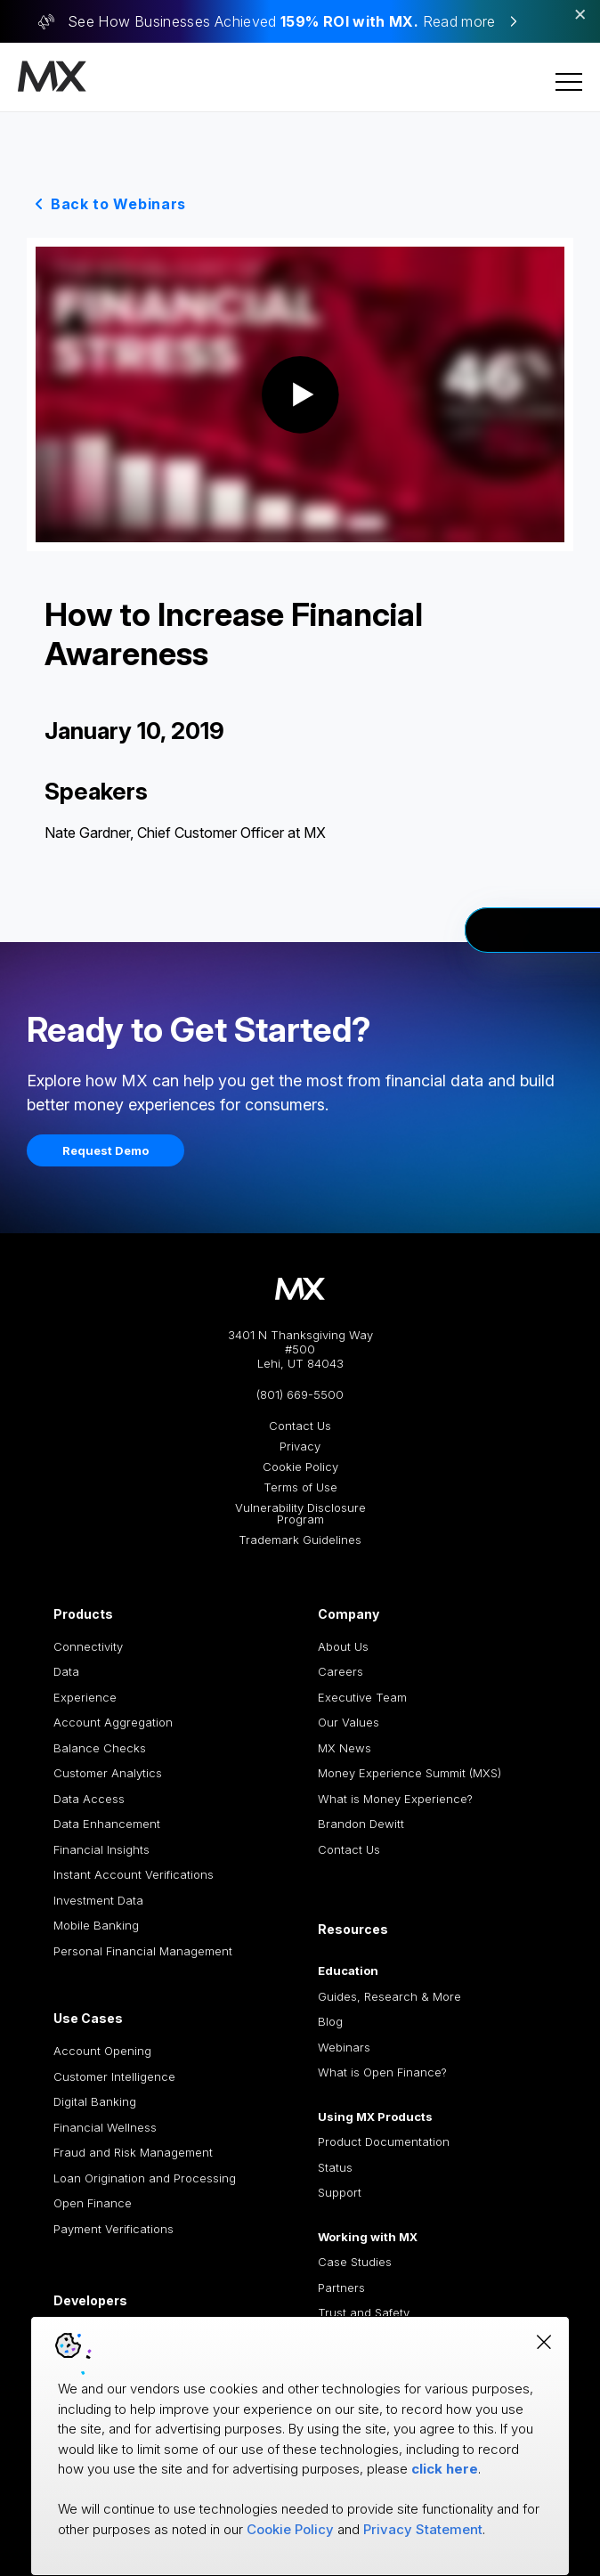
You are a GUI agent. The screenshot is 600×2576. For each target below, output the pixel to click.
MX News (344, 1748)
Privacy (300, 1446)
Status (335, 2167)
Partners (341, 2287)
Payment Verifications (113, 2229)
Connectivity (88, 1646)
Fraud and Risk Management (133, 2152)
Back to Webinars (118, 204)
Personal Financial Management (142, 1951)
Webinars (344, 2047)
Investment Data (98, 1900)
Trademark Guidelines (300, 1540)
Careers (340, 1671)
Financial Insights (101, 1849)
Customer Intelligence (114, 2076)
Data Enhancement (106, 1823)
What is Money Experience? (395, 1799)
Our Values (348, 1722)
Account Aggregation (113, 1722)
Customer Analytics (107, 1773)
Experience (85, 1697)
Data (66, 1671)
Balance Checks (99, 1748)
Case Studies (355, 2262)
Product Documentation (384, 2141)
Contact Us (300, 1426)
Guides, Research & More (389, 1996)
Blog (330, 2021)
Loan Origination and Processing (144, 2178)
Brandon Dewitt (361, 1823)
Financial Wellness (105, 2127)
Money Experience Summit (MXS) (409, 1773)
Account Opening (102, 2051)
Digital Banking (94, 2101)
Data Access (89, 1799)
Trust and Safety (363, 2312)
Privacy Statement (422, 2529)
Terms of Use (300, 1487)
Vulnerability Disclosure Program (300, 1513)
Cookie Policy (300, 1467)
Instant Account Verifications (133, 1874)
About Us (343, 1646)
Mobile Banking (96, 1925)
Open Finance (92, 2203)
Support (339, 2192)
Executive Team (362, 1697)
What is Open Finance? (382, 2072)
